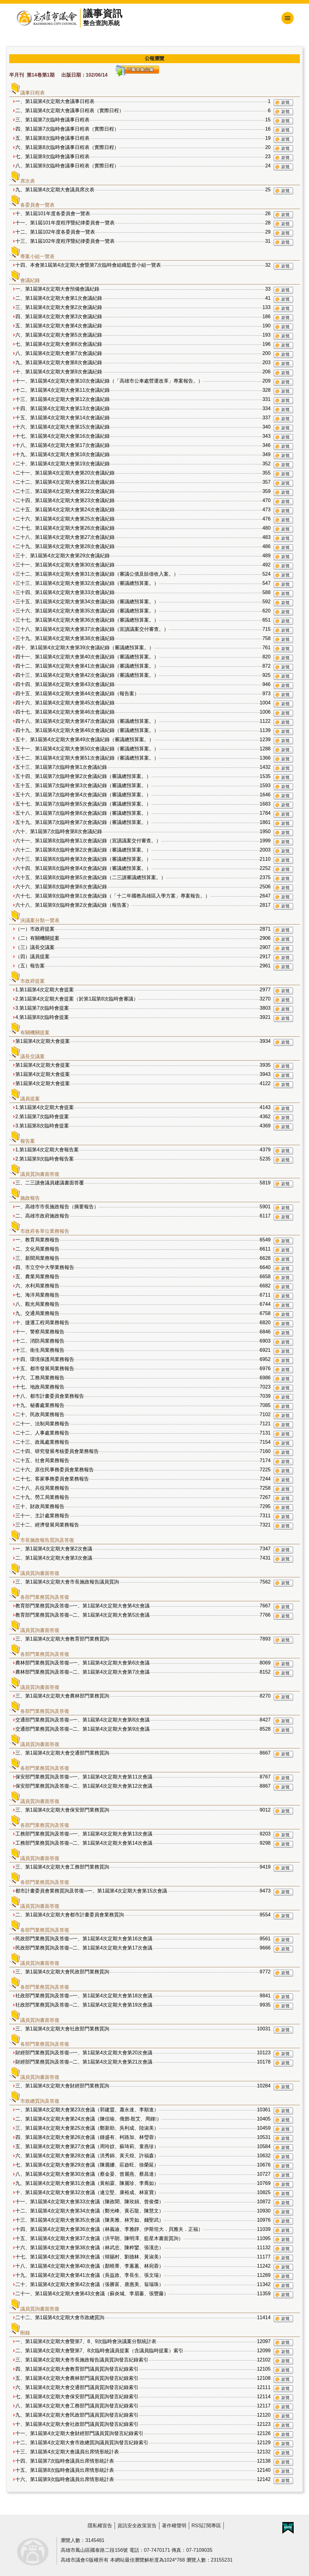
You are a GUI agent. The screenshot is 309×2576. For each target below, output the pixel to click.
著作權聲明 (174, 2525)
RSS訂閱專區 (206, 2525)
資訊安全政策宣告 (137, 2525)
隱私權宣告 (100, 2525)
